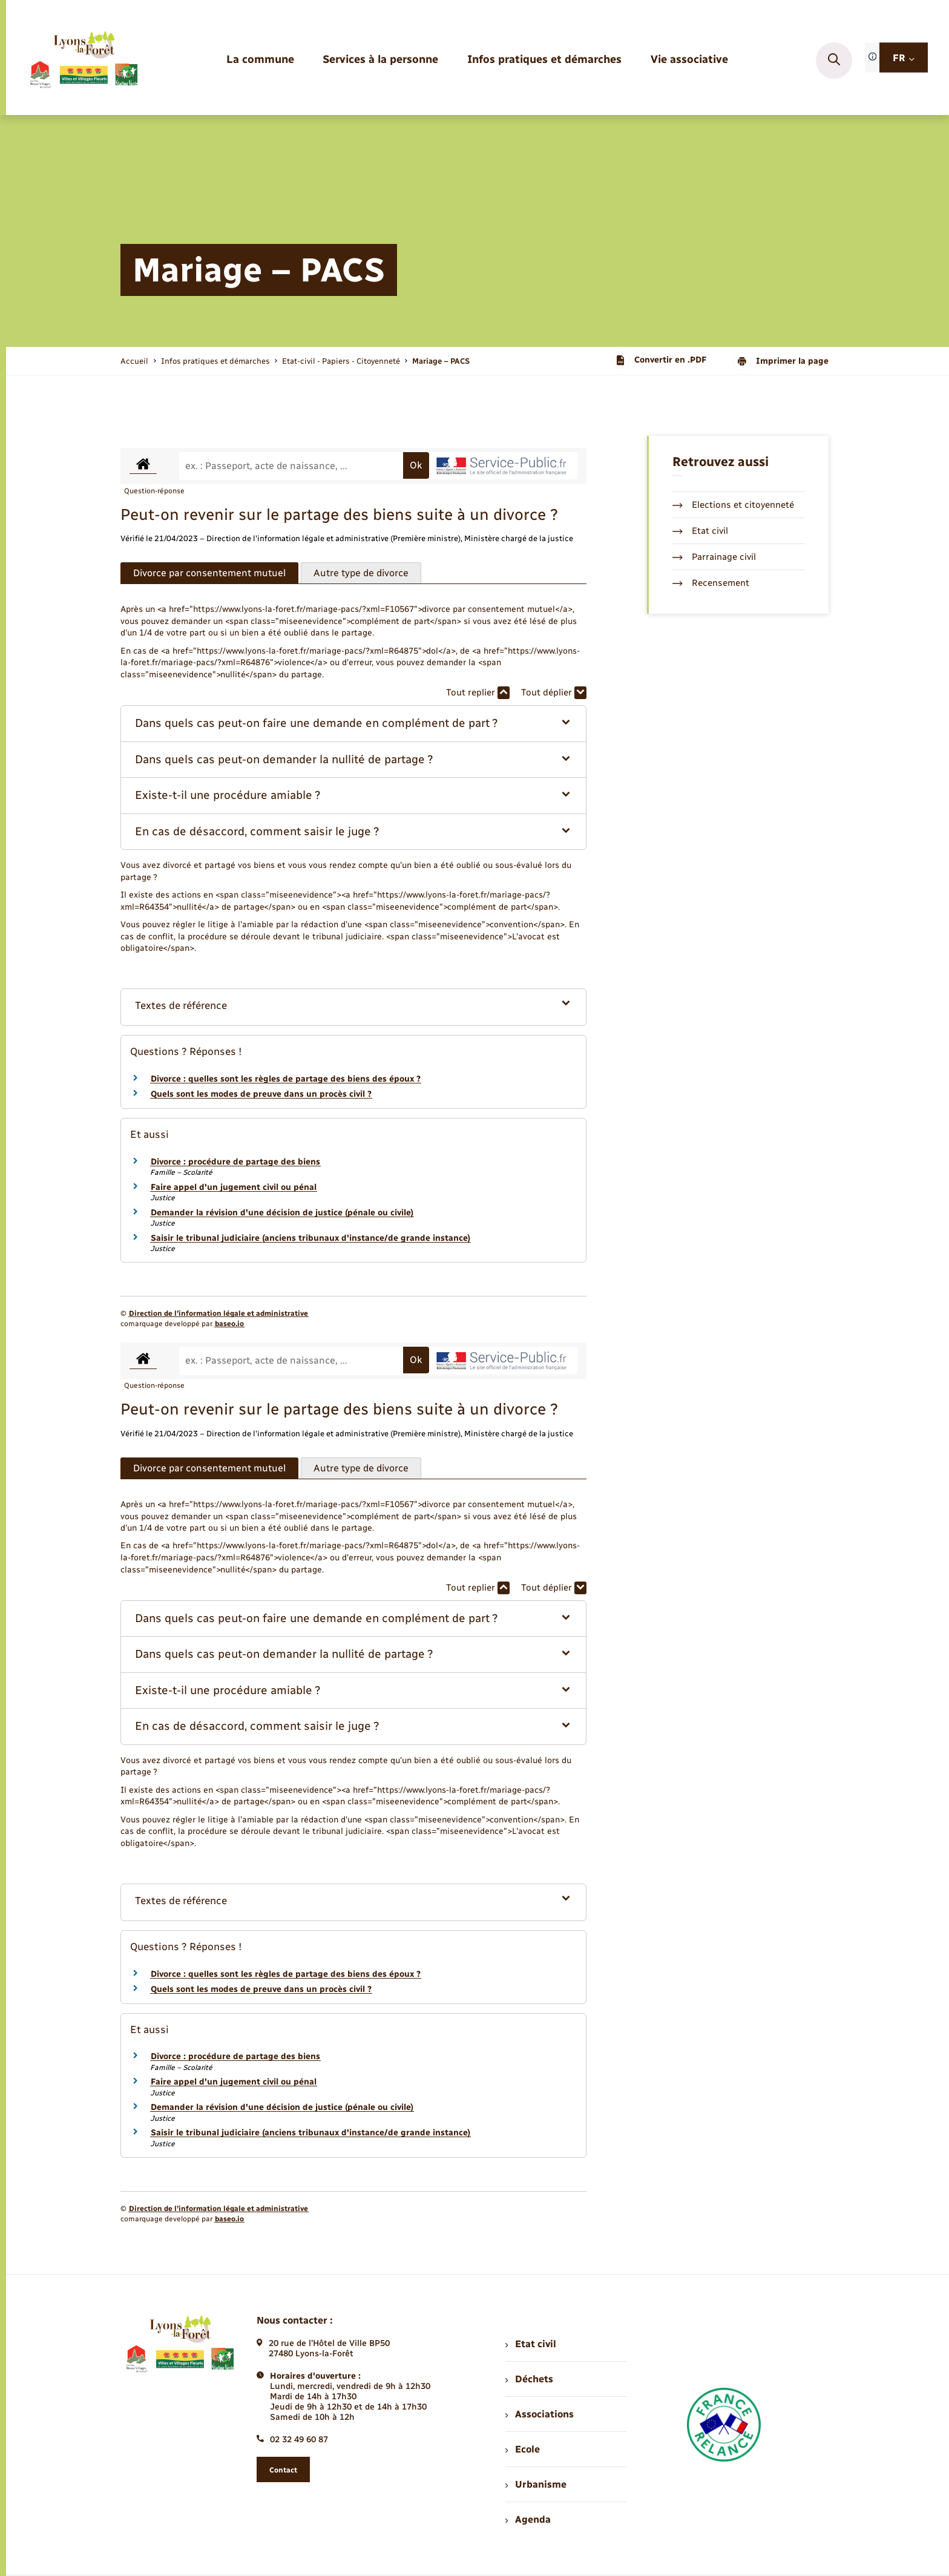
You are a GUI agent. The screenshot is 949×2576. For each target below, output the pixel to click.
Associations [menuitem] (539, 2414)
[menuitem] (260, 60)
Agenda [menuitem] (527, 2519)
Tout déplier (553, 692)
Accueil (134, 361)
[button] (354, 723)
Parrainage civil (714, 556)
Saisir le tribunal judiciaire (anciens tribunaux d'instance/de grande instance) (310, 1238)
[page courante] (441, 361)
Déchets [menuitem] (529, 2379)
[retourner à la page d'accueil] (83, 60)
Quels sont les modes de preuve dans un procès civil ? (261, 1094)
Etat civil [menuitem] (530, 2344)
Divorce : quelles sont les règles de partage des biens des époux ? (286, 1079)
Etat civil (700, 530)
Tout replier (478, 692)
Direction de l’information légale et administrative (218, 1313)
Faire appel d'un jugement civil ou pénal (234, 1187)
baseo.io (229, 1323)
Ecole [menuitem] (522, 2449)
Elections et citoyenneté (733, 504)
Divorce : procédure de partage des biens (235, 1162)
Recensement (710, 582)
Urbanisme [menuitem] (535, 2484)
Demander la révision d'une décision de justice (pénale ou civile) (282, 1213)
